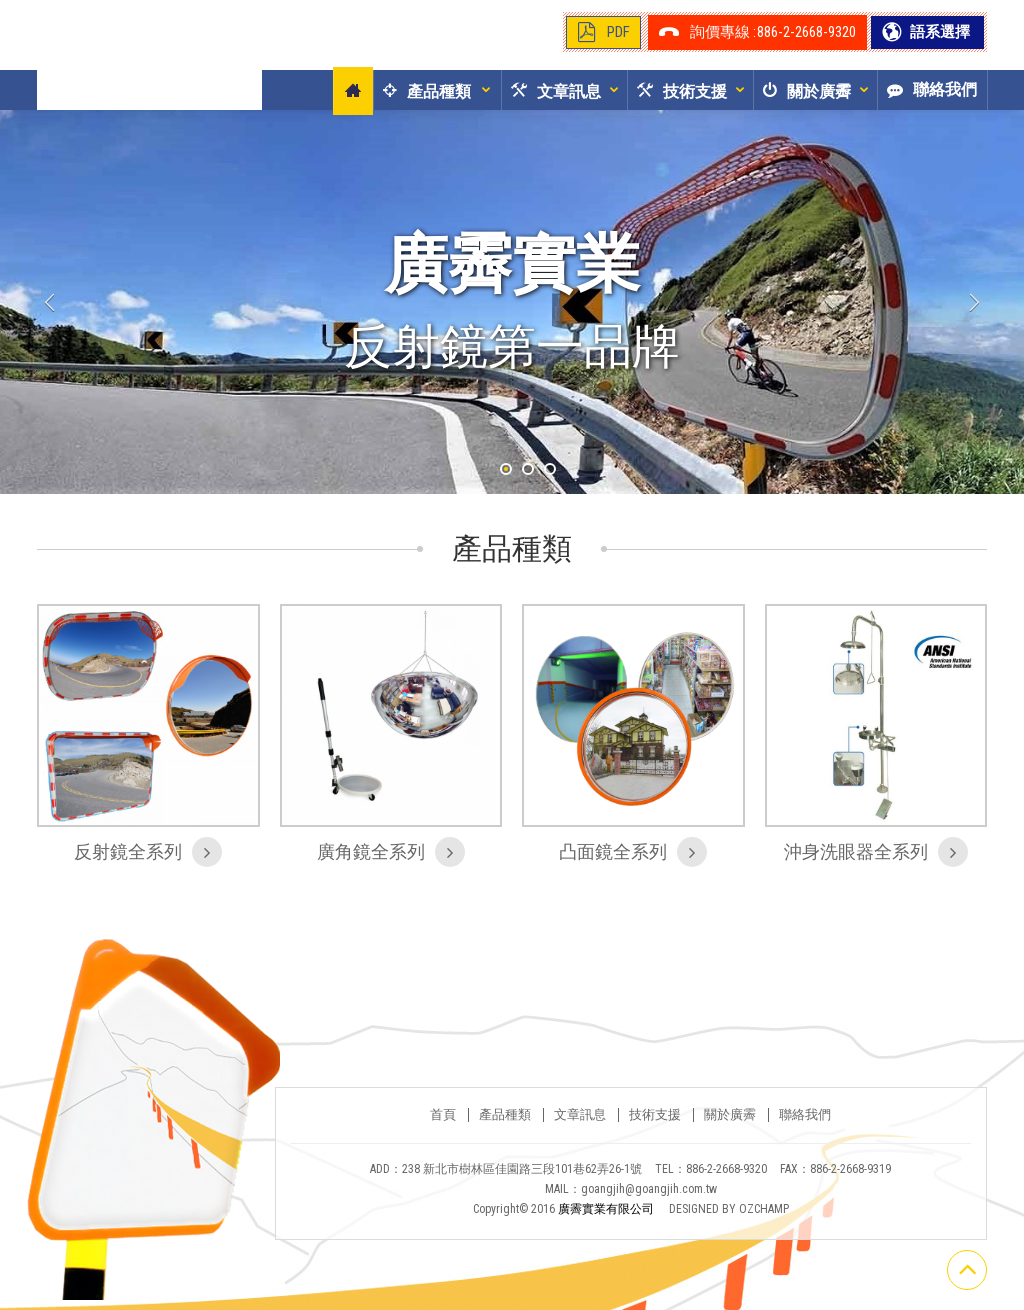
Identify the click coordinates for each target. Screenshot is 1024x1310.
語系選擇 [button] (938, 32)
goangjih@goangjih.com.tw (649, 1199)
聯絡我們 (805, 1125)
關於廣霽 (730, 1125)
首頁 (443, 1125)
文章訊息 (580, 1125)
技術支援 (655, 1125)
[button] (422, 90)
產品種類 (505, 1125)
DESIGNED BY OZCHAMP (729, 1219)
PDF (618, 32)
